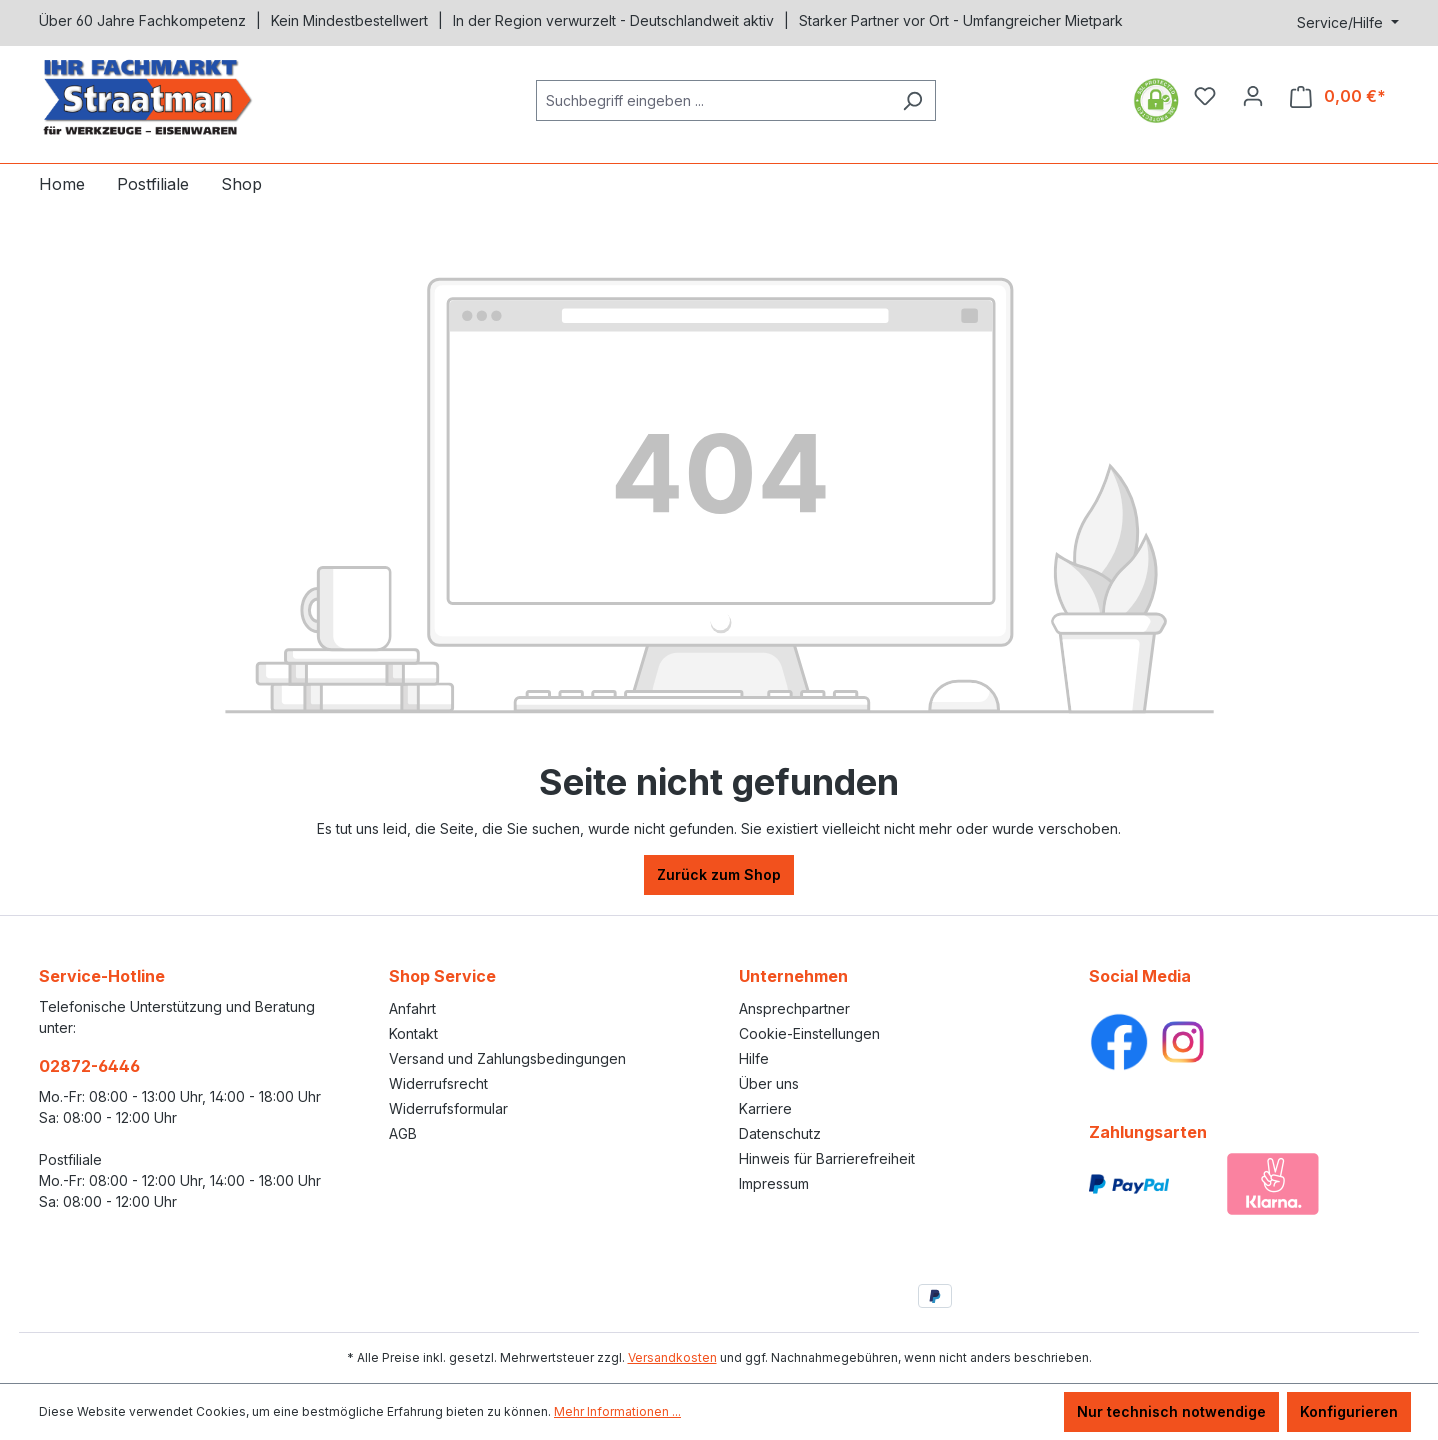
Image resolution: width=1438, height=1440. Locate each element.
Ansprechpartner (794, 1008)
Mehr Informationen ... (617, 1411)
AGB (403, 1133)
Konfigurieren (1349, 1411)
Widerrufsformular (448, 1108)
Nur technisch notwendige (1171, 1411)
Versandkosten (672, 1357)
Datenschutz (780, 1133)
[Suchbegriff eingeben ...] (713, 100)
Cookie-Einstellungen (809, 1033)
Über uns (769, 1083)
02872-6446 (89, 1066)
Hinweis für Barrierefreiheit (827, 1158)
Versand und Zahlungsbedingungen (507, 1058)
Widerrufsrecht (438, 1083)
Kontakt (413, 1033)
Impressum (774, 1183)
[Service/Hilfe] (1348, 23)
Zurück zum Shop (719, 874)
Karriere (765, 1108)
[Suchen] (912, 100)
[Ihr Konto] (1253, 96)
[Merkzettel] (1205, 96)
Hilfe (754, 1058)
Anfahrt (412, 1008)
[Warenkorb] (1338, 96)
